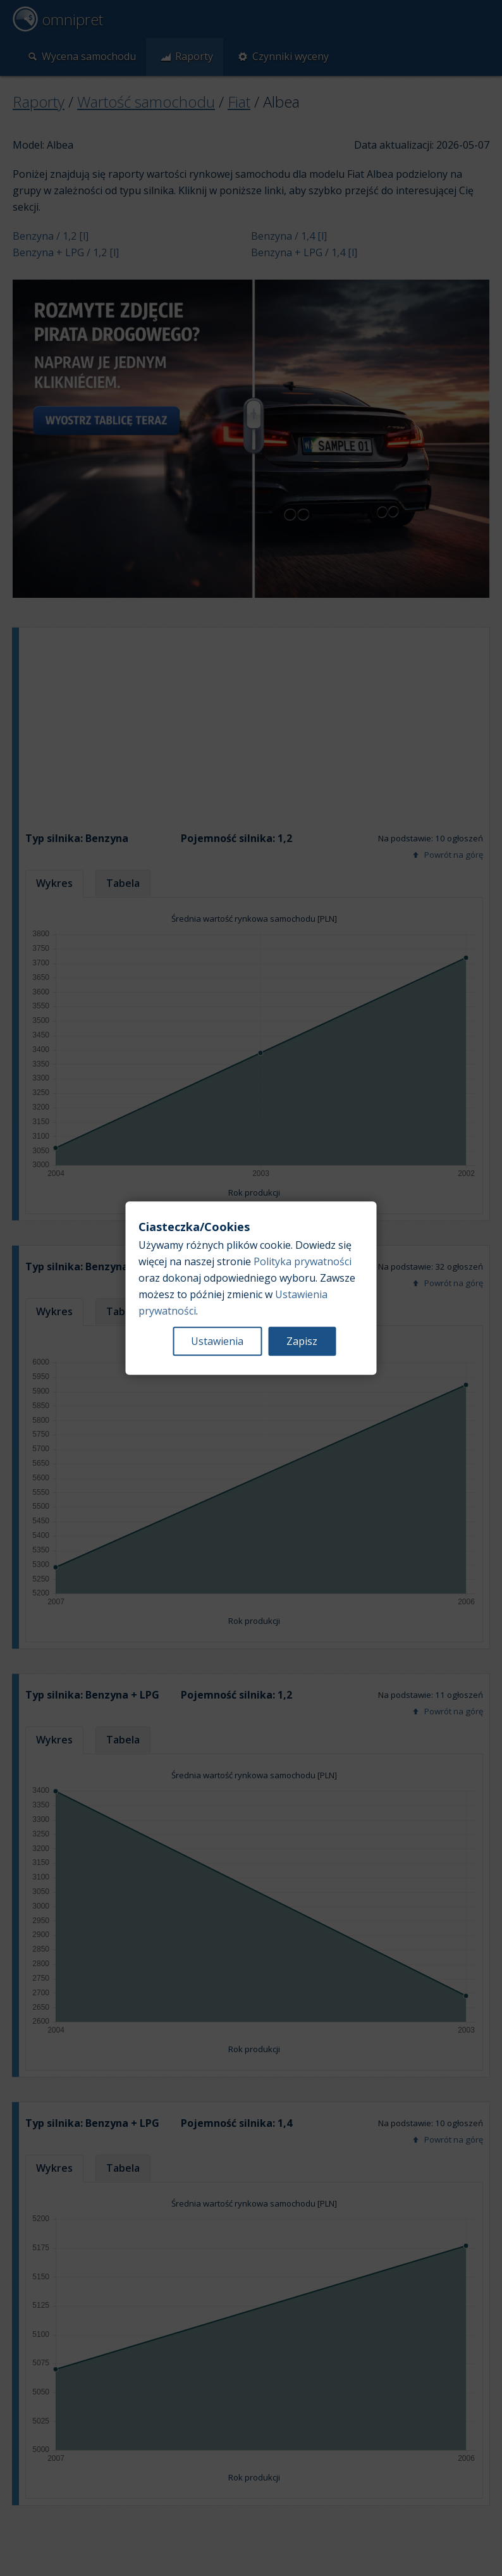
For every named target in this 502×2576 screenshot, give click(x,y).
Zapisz (301, 1341)
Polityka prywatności (303, 1261)
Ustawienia (217, 1341)
